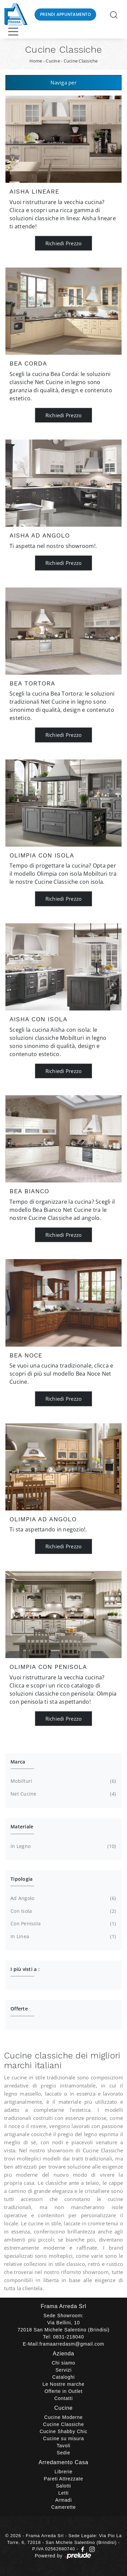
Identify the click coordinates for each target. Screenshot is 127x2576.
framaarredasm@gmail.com (71, 2344)
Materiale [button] (21, 1826)
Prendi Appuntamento (65, 14)
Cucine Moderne (63, 2417)
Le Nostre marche (63, 2384)
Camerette (63, 2507)
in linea (62, 1936)
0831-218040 (68, 2337)
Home (35, 61)
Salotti (63, 2486)
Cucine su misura (63, 2438)
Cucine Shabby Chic (63, 2431)
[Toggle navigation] (13, 31)
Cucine (53, 61)
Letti (63, 2493)
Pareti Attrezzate (63, 2478)
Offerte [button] (19, 2008)
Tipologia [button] (21, 1879)
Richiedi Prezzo (63, 243)
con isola (62, 1911)
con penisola (62, 1923)
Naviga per (63, 82)
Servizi (64, 2370)
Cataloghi (63, 2377)
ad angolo (62, 1898)
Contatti (63, 2398)
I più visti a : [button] (25, 1969)
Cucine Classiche (81, 61)
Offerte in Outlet (63, 2391)
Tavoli (63, 2445)
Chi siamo (63, 2363)
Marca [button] (17, 1761)
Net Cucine (62, 1794)
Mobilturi (62, 1781)
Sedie (63, 2452)
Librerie (63, 2471)
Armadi (63, 2500)
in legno (62, 1846)
